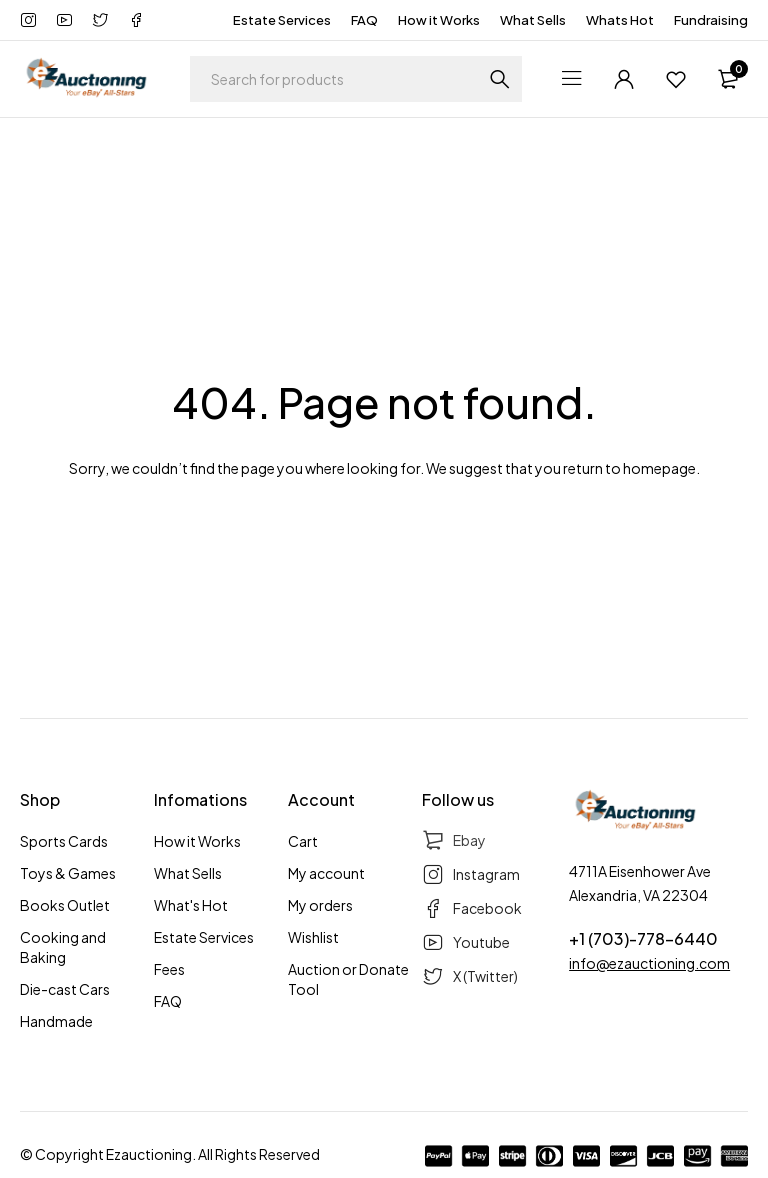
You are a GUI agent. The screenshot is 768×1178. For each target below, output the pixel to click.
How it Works (439, 20)
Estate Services (282, 20)
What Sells (533, 20)
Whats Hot (620, 20)
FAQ (364, 20)
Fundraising (711, 20)
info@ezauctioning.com (649, 963)
